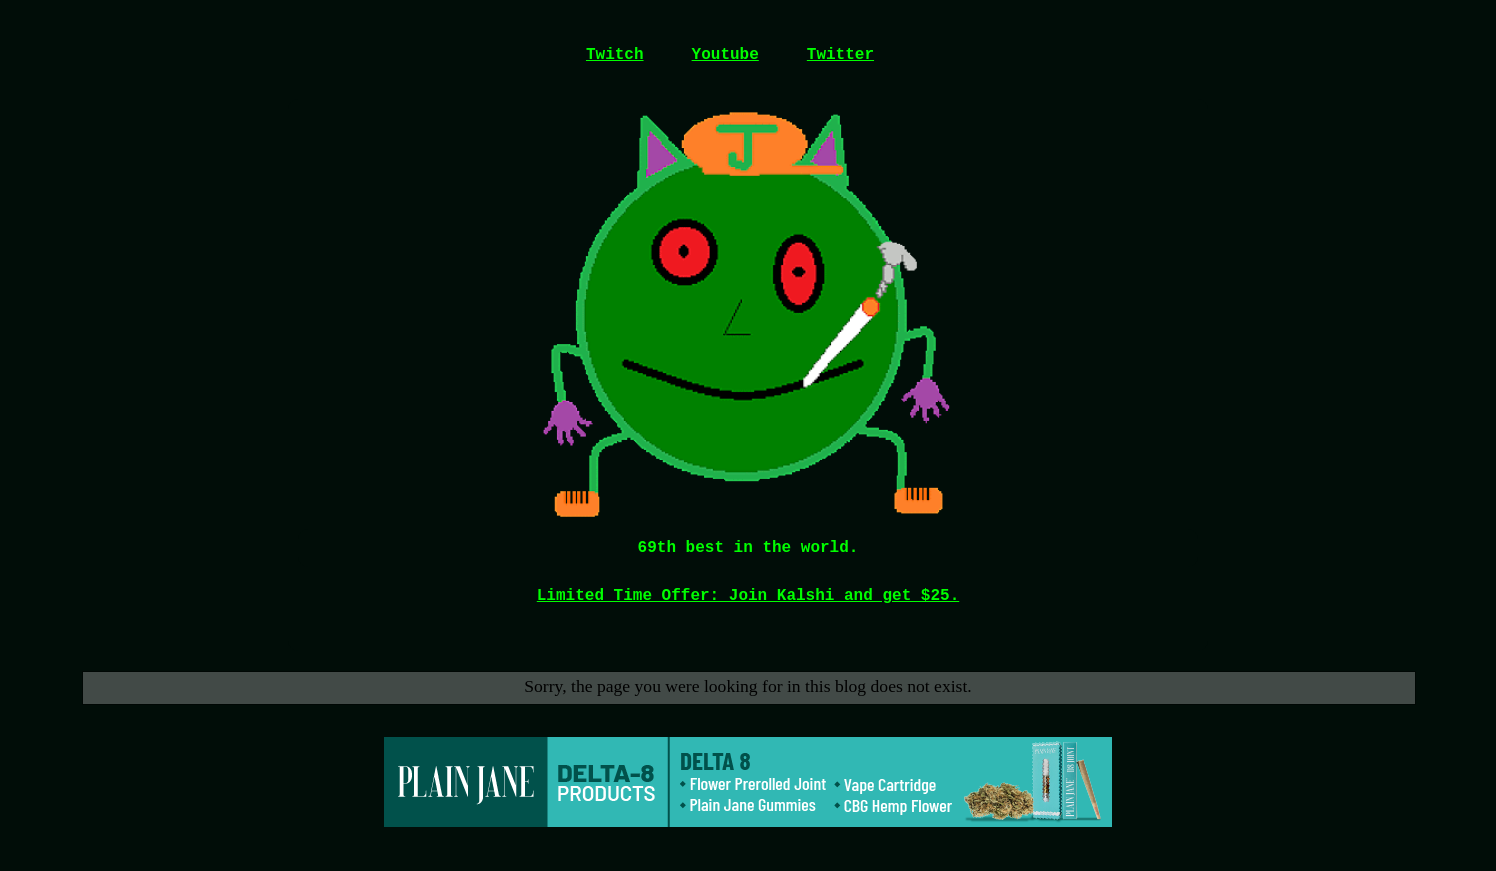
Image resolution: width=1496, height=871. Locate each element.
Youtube (725, 55)
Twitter (840, 55)
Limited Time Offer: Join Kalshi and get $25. (748, 596)
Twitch (615, 55)
